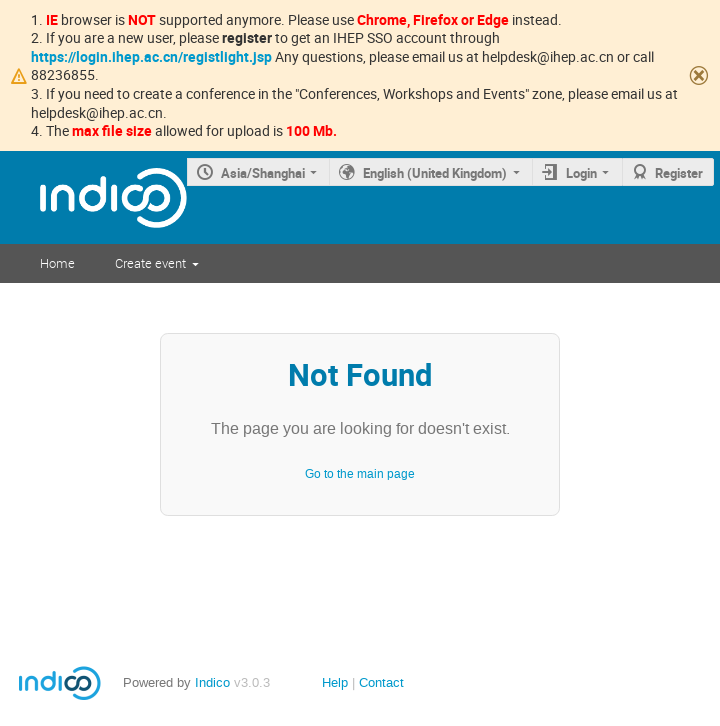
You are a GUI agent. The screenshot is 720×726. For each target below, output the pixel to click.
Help (335, 682)
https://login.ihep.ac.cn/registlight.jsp (151, 56)
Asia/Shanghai (263, 173)
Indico (212, 682)
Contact (381, 682)
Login (581, 173)
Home (57, 263)
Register (679, 173)
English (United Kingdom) (435, 173)
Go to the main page (360, 474)
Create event (150, 263)
